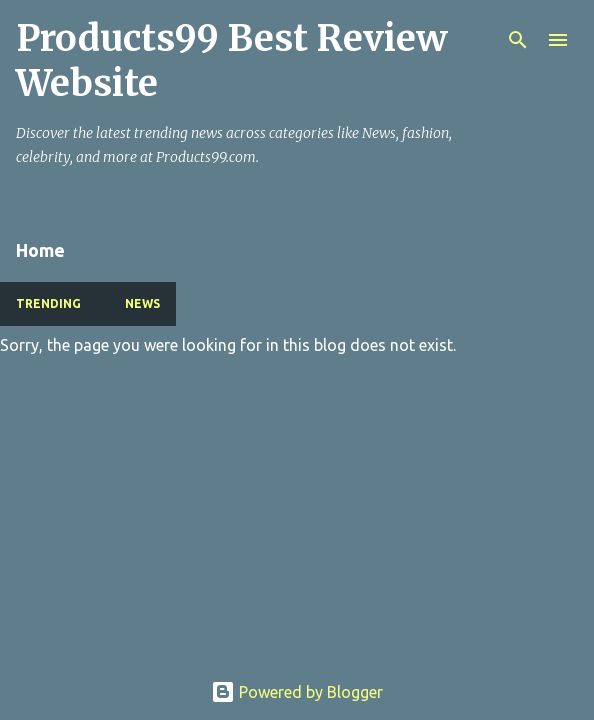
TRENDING (48, 303)
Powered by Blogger (297, 692)
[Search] (518, 40)
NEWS (142, 303)
